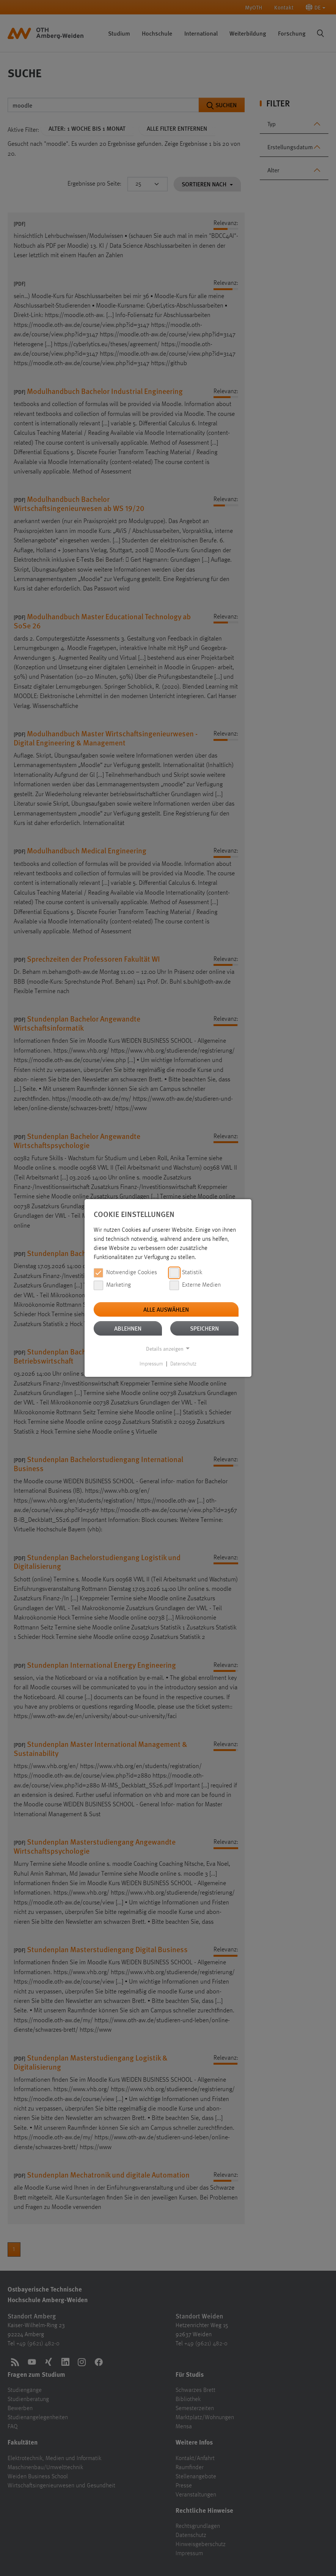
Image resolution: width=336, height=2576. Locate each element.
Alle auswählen (166, 1309)
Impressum (151, 1364)
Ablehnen (127, 1328)
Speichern (204, 1328)
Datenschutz (183, 1364)
